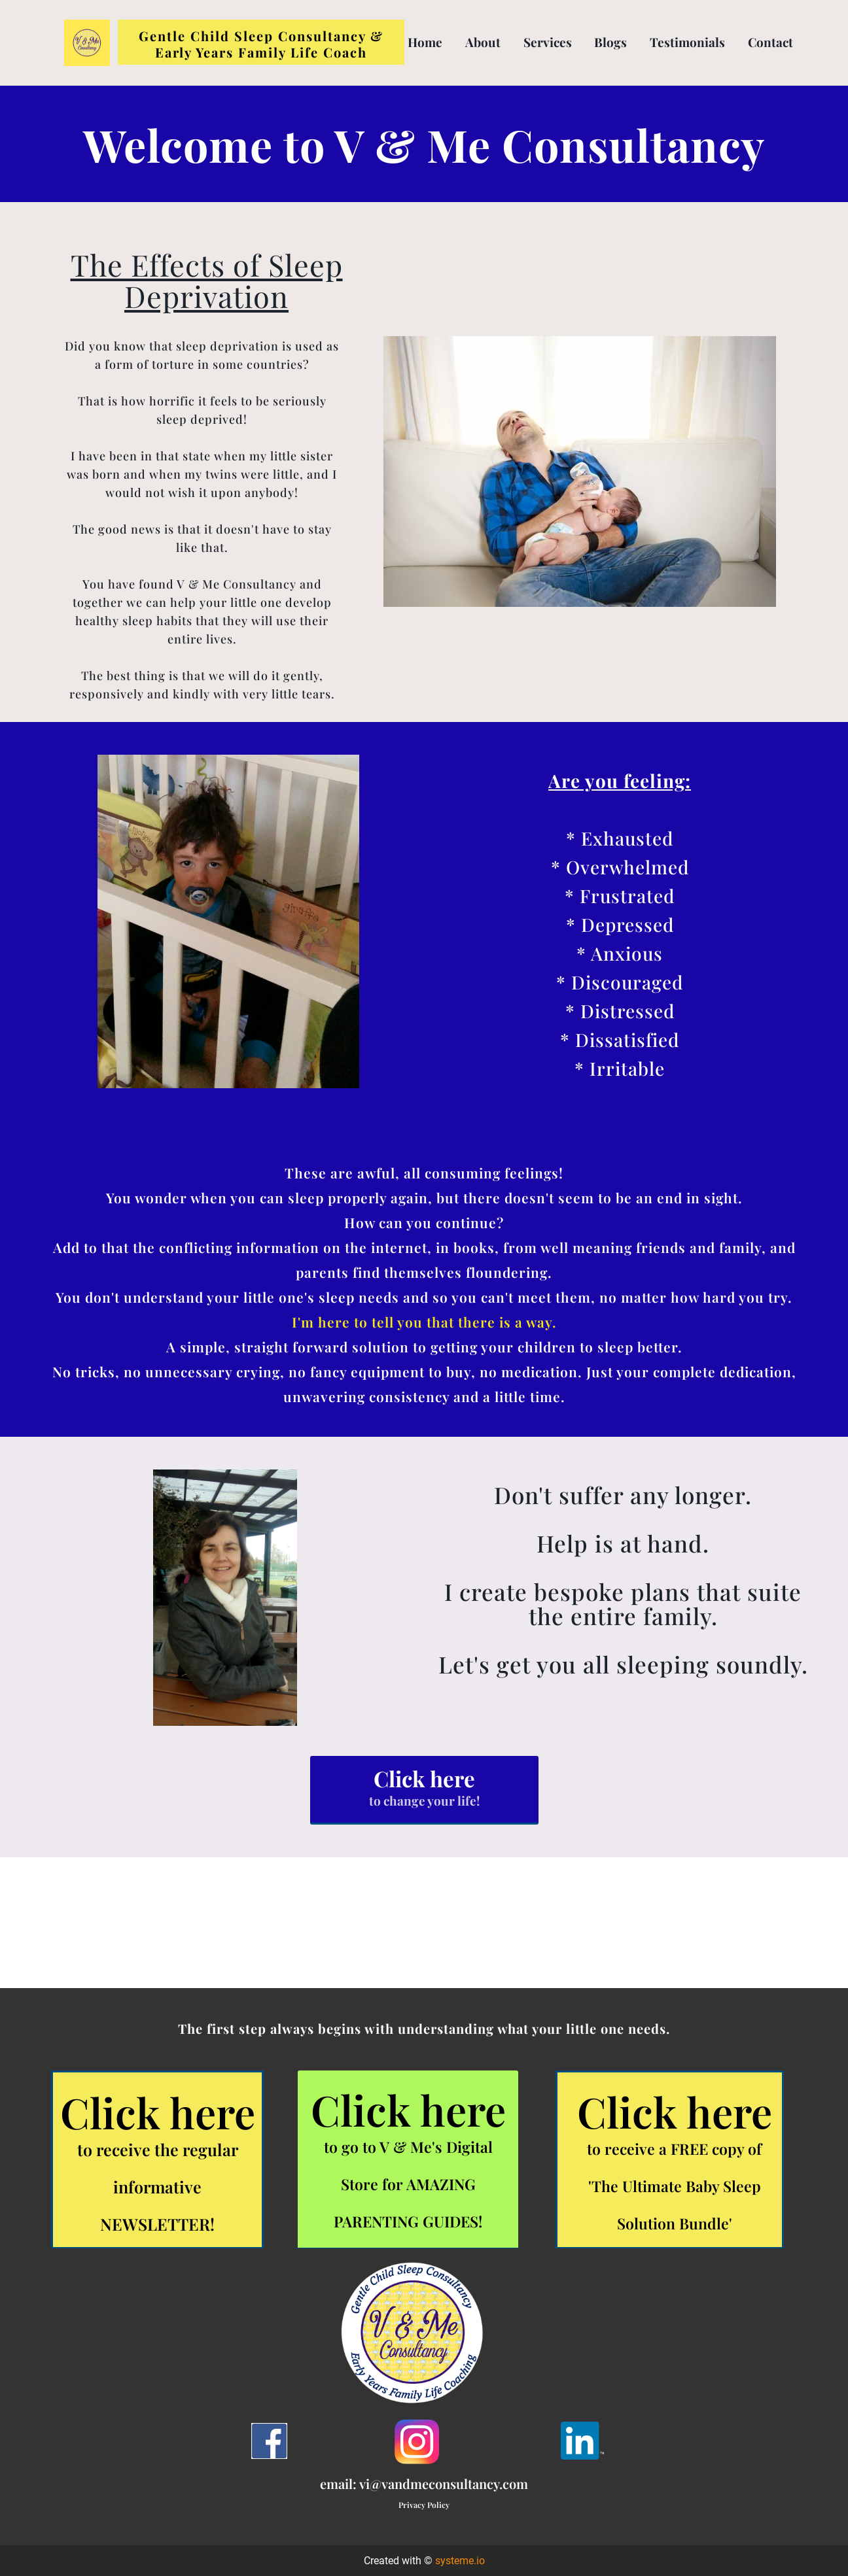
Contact (770, 41)
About (483, 41)
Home (425, 41)
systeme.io (460, 2560)
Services (547, 41)
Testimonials (687, 41)
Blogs (610, 41)
